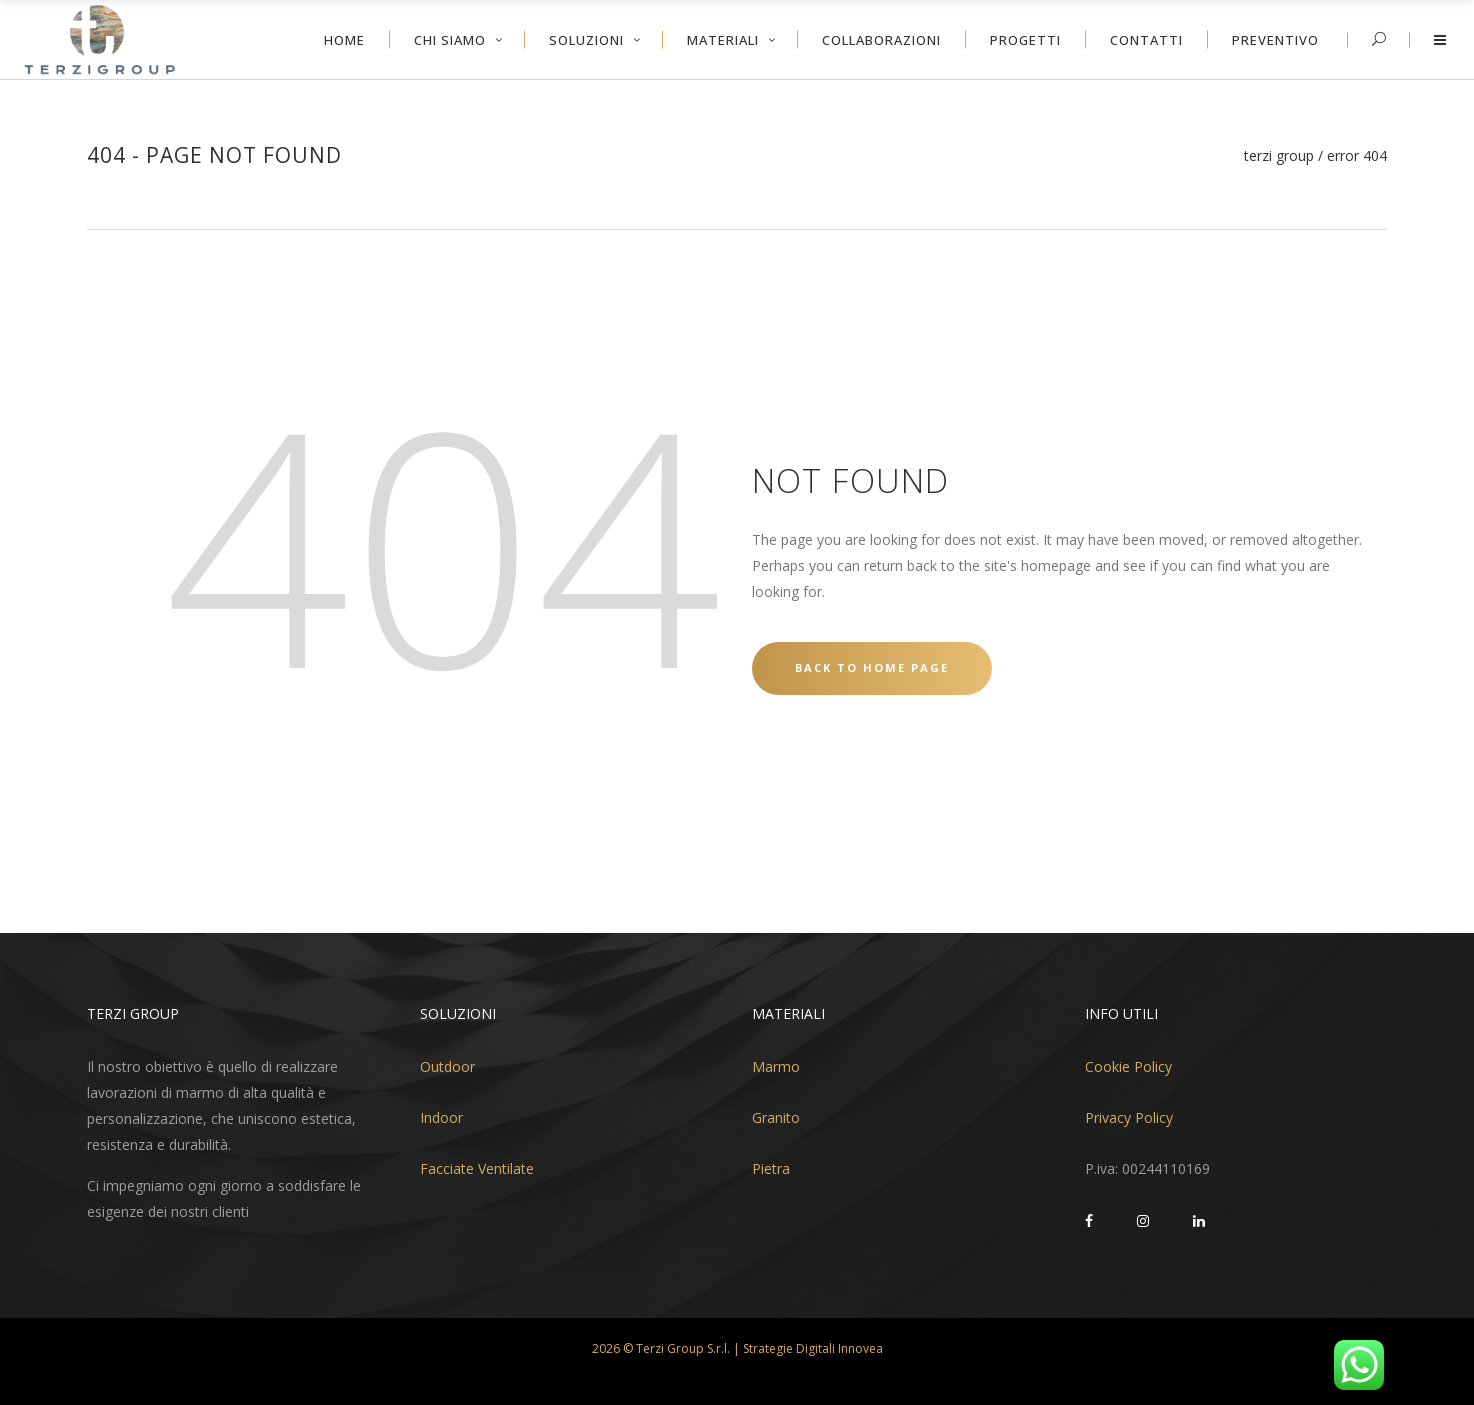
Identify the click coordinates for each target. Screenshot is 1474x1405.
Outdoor (447, 1066)
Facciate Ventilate (477, 1168)
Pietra (771, 1168)
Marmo (776, 1066)
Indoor (441, 1117)
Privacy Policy (1129, 1117)
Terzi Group (1279, 156)
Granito (776, 1117)
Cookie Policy (1128, 1066)
